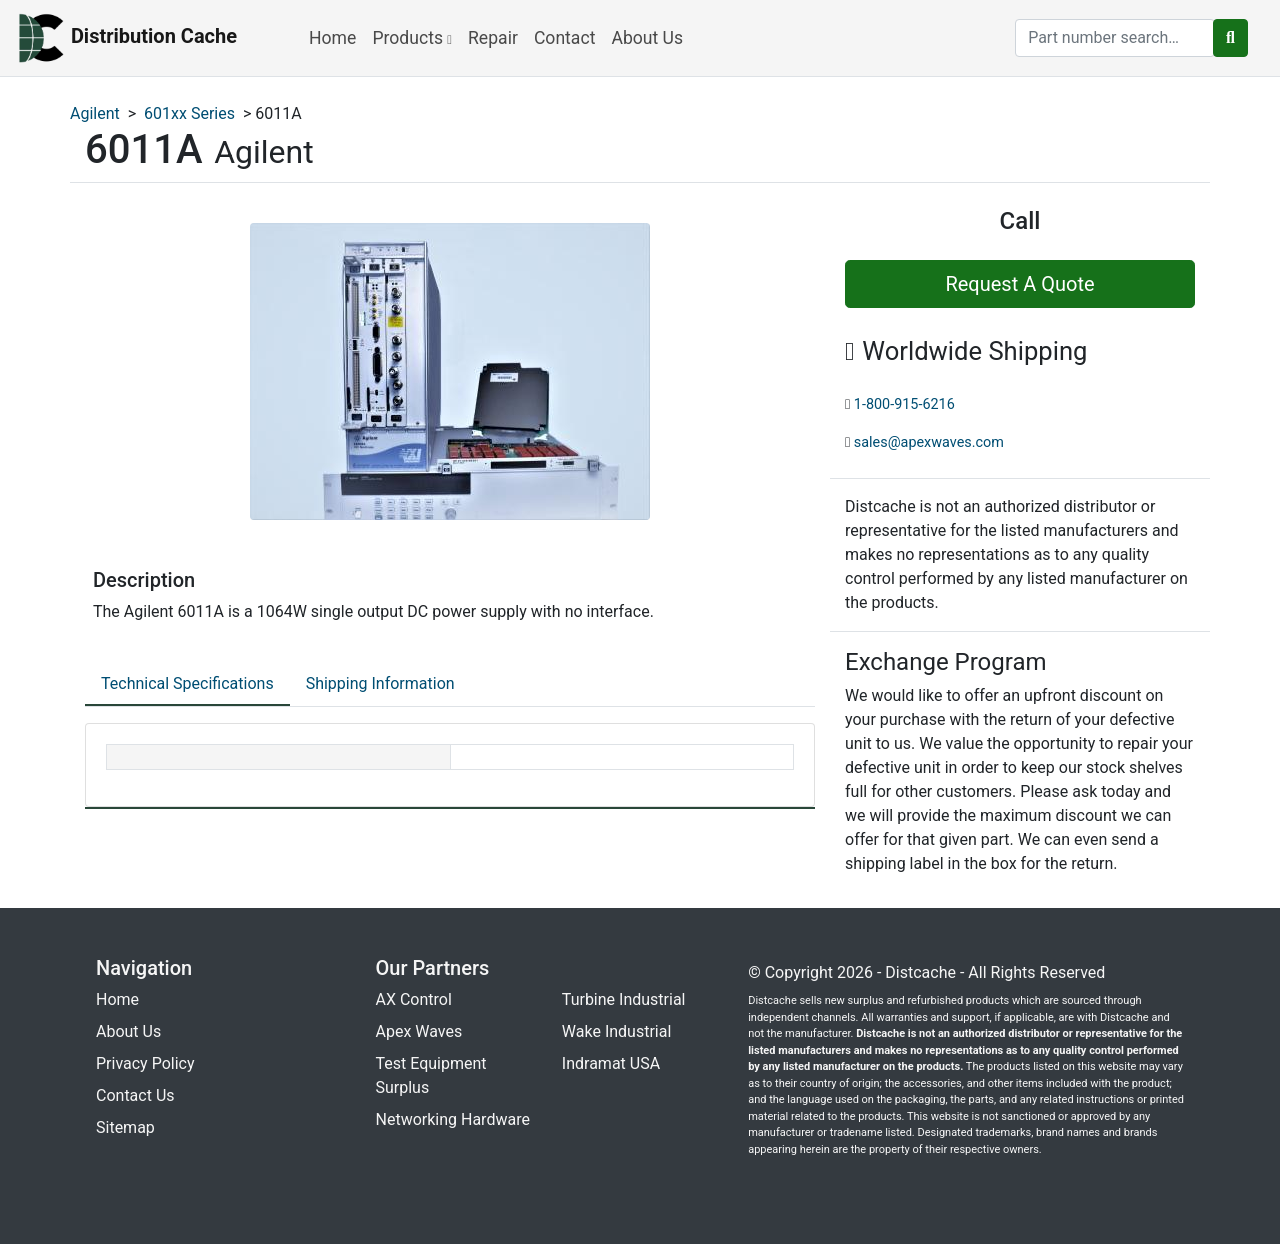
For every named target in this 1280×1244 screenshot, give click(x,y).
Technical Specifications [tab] (187, 683)
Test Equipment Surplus (431, 1075)
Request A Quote (1019, 284)
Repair (493, 38)
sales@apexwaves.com (929, 442)
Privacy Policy (145, 1063)
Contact (565, 38)
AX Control (414, 999)
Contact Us (135, 1095)
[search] (1115, 38)
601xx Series (189, 113)
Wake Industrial (616, 1031)
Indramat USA (611, 1063)
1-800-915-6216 (904, 404)
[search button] (1230, 38)
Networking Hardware (453, 1119)
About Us (647, 38)
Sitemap (125, 1127)
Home (332, 38)
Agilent (95, 113)
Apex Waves (419, 1031)
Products (412, 38)
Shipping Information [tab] (380, 683)
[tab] (187, 685)
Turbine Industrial (624, 999)
